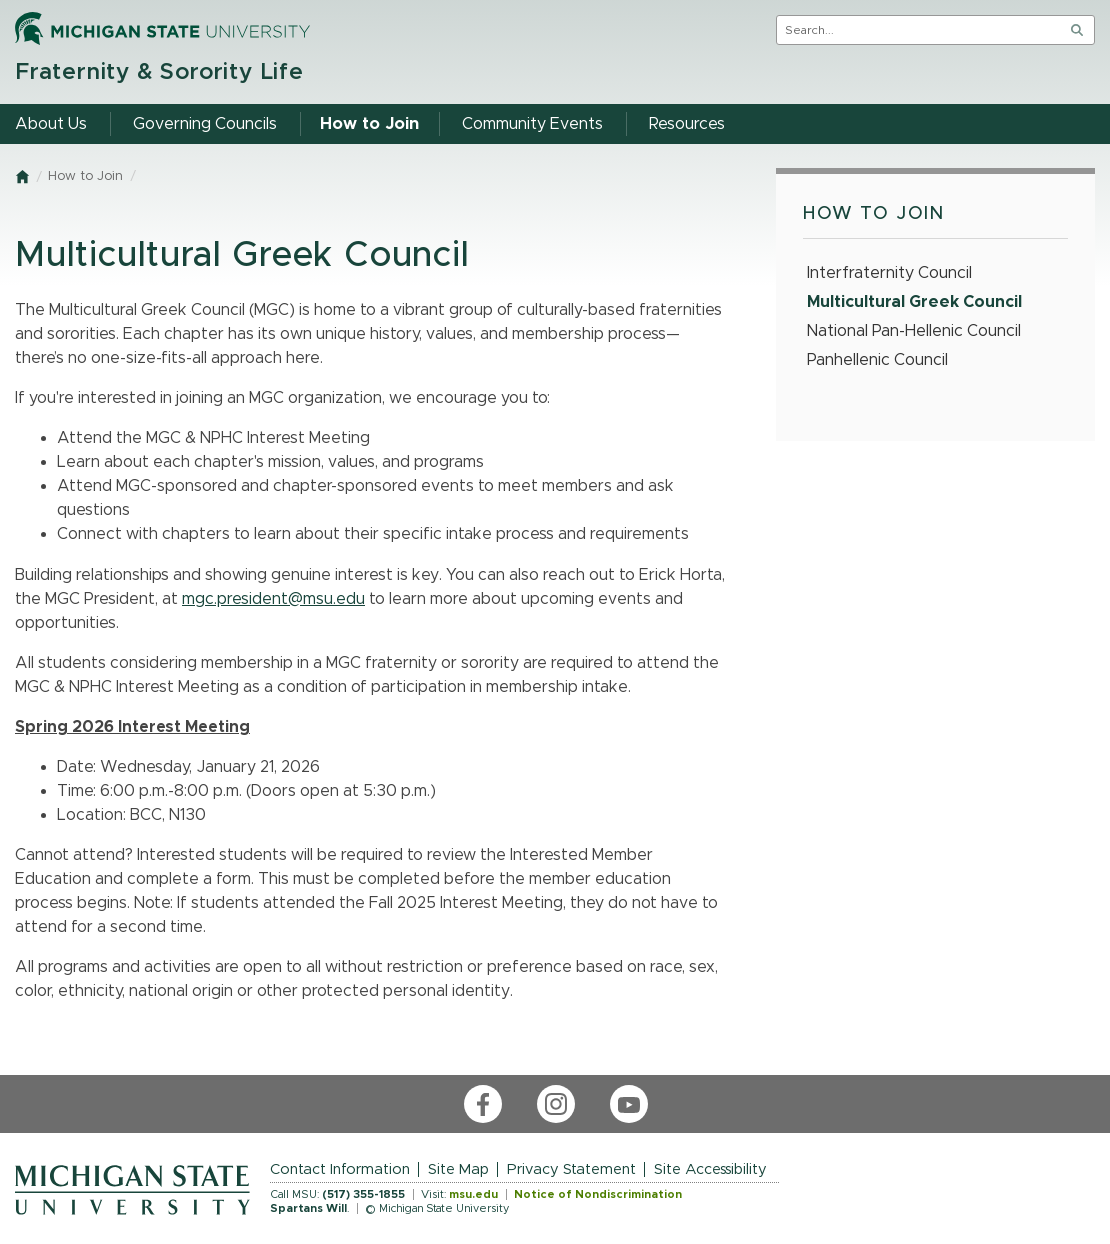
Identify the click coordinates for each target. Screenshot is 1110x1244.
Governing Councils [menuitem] (205, 124)
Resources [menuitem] (687, 124)
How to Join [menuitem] (369, 124)
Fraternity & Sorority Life (159, 72)
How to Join (85, 176)
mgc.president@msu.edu (273, 599)
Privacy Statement (571, 1169)
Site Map (458, 1169)
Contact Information (340, 1169)
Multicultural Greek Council (914, 302)
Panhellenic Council (877, 360)
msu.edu (473, 1194)
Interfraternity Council (889, 273)
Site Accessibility (710, 1169)
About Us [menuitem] (51, 124)
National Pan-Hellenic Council (914, 331)
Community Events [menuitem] (532, 124)
